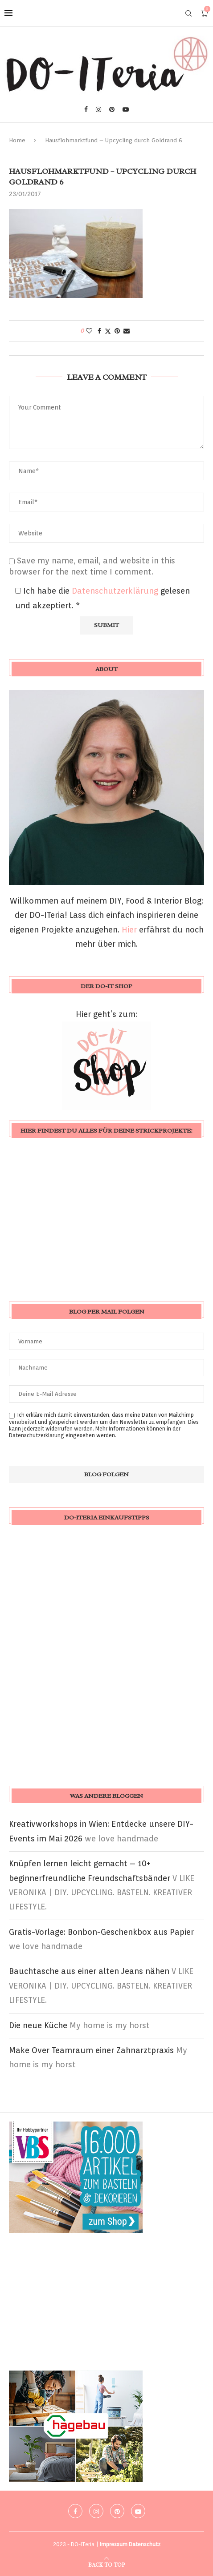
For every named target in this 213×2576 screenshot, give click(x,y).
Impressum (113, 2544)
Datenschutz (144, 2544)
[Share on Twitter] (108, 331)
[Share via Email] (126, 330)
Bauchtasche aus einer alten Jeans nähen (89, 1971)
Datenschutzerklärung (116, 590)
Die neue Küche (38, 2025)
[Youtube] (126, 109)
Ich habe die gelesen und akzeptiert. (102, 598)
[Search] (188, 13)
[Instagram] (98, 109)
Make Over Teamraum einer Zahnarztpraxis (91, 2050)
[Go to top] (106, 2563)
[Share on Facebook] (99, 330)
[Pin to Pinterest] (117, 330)
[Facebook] (86, 109)
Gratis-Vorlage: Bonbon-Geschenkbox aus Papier (101, 1932)
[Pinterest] (112, 109)
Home (17, 140)
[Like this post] (89, 330)
